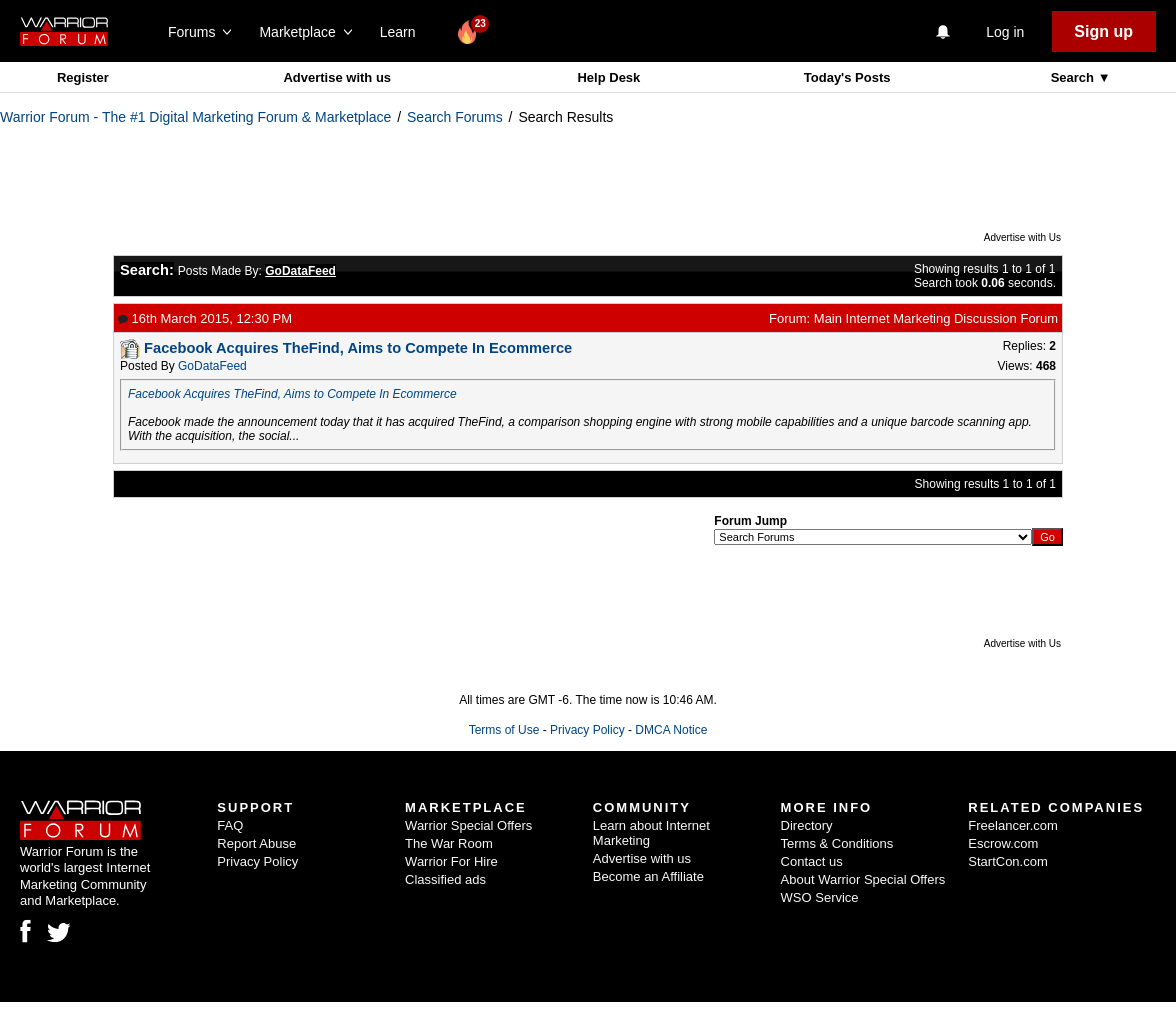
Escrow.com (1003, 843)
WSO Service (820, 897)
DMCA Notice (671, 730)
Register (83, 77)
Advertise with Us (1022, 237)
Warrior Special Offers (468, 825)
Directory (807, 825)
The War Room (449, 843)
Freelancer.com (1013, 825)
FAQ (230, 825)
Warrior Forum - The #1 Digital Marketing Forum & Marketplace (195, 117)
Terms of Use (504, 730)
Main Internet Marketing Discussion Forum (936, 318)
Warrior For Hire (451, 861)
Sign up (1103, 31)
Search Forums (455, 117)
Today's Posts (847, 77)
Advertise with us (337, 77)
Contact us (812, 861)
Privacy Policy (587, 730)
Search (1074, 77)
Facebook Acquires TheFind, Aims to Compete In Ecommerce (292, 394)
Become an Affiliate (648, 876)
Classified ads (445, 879)
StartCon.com (1007, 861)
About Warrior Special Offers (863, 879)
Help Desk (608, 77)
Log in (1005, 32)
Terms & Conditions (837, 843)
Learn (403, 32)
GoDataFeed (212, 366)
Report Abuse (256, 843)
